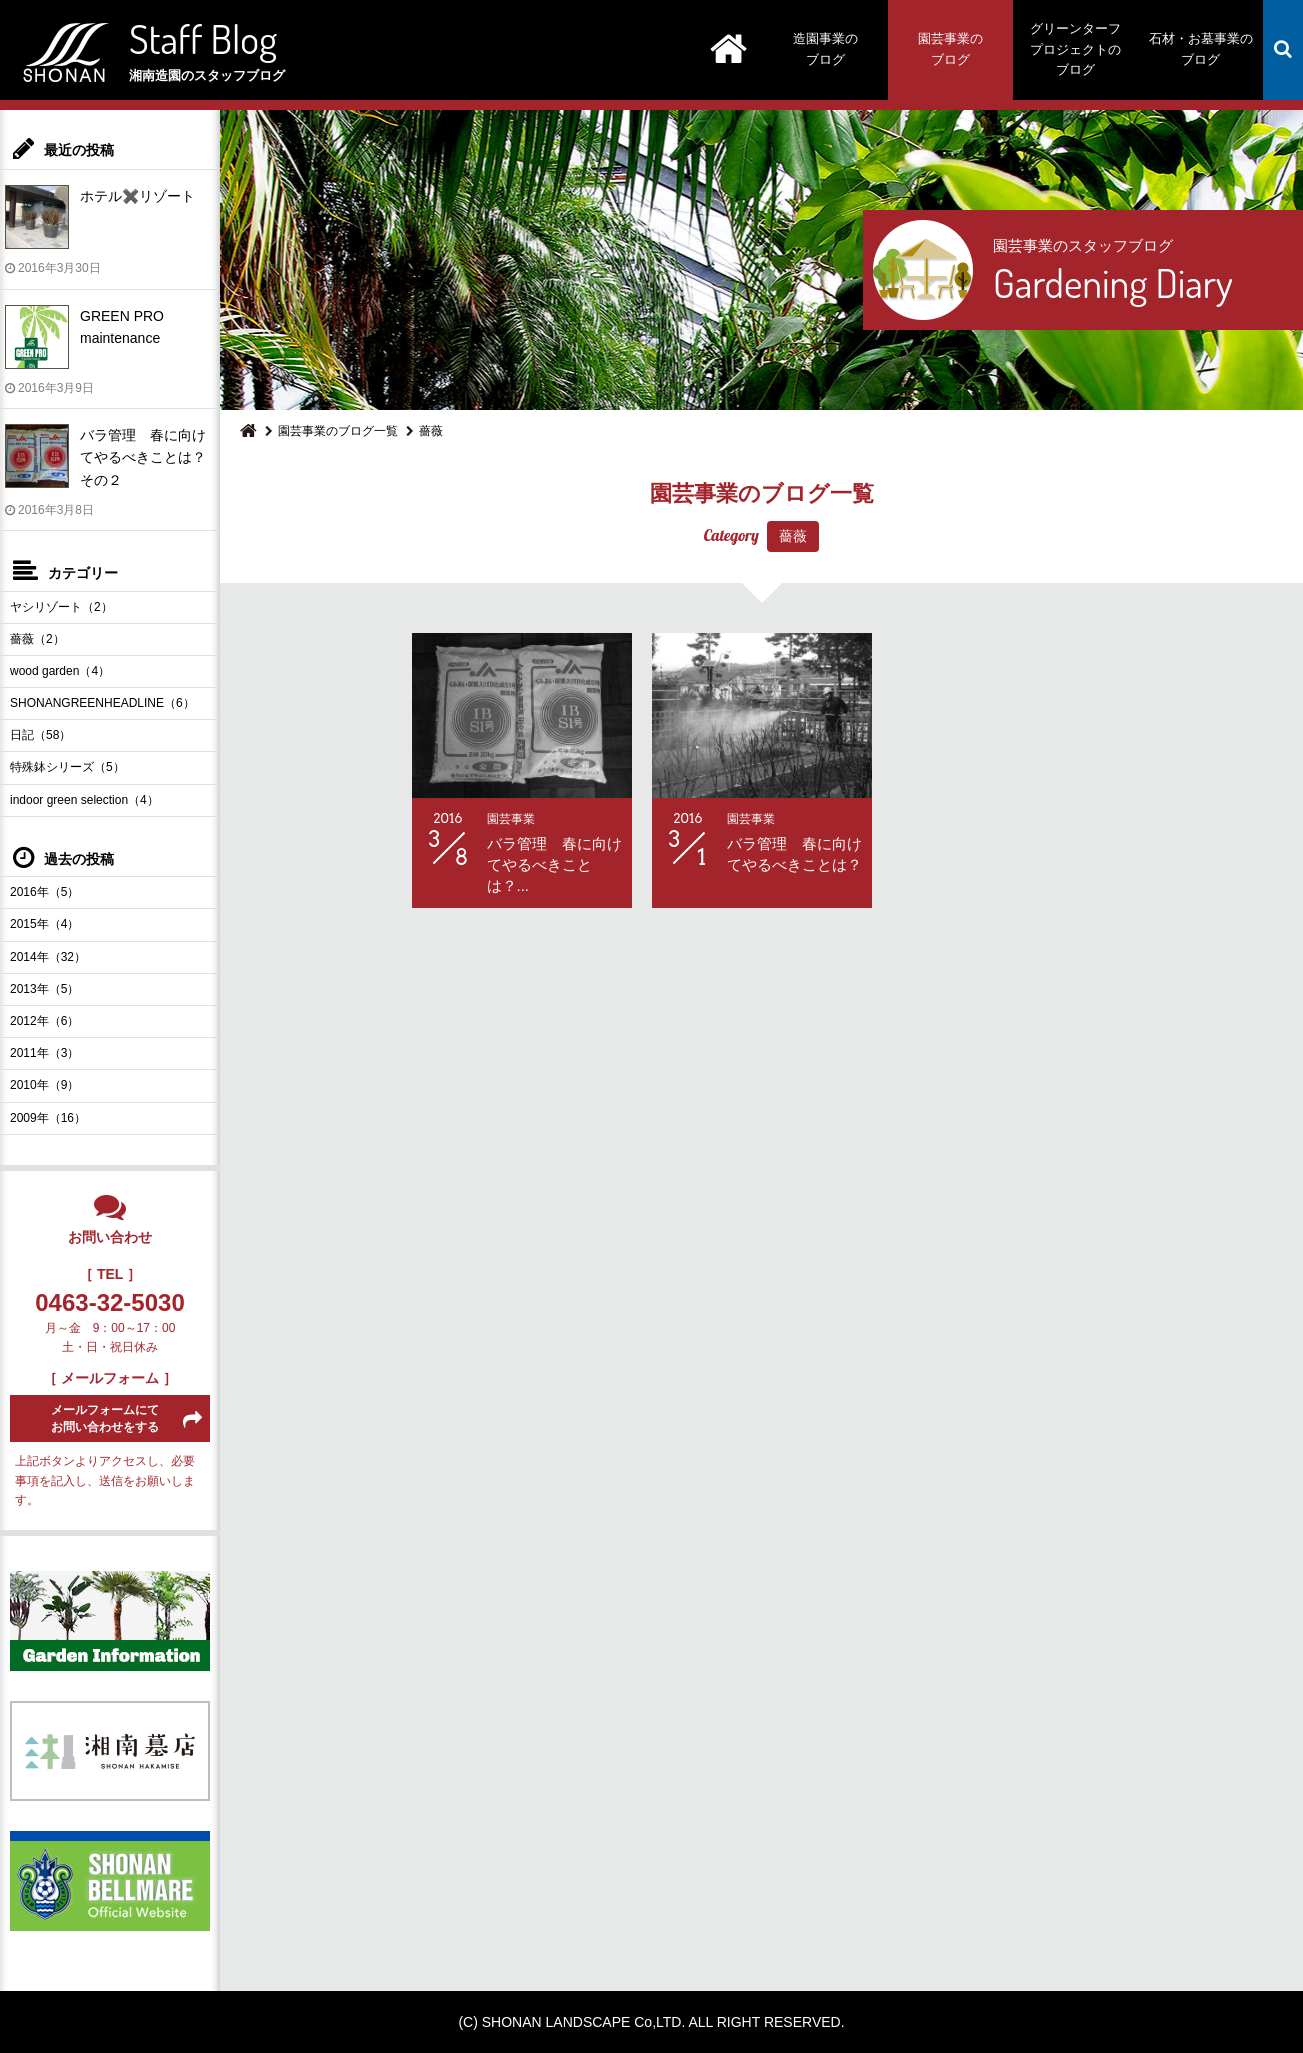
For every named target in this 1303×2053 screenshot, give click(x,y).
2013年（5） (44, 989)
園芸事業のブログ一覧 (338, 431)
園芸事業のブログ (950, 49)
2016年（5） (44, 892)
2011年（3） (44, 1053)
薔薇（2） (37, 639)
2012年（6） (44, 1021)
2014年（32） (48, 957)
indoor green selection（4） (84, 800)
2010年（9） (44, 1085)
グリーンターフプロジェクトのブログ (1075, 49)
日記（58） (40, 735)
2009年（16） (48, 1118)
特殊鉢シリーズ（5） (67, 767)
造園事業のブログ (825, 49)
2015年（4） (44, 924)
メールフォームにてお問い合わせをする (105, 1418)
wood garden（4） (60, 671)
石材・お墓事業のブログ (1201, 49)
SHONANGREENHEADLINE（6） (102, 703)
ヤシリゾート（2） (61, 607)
